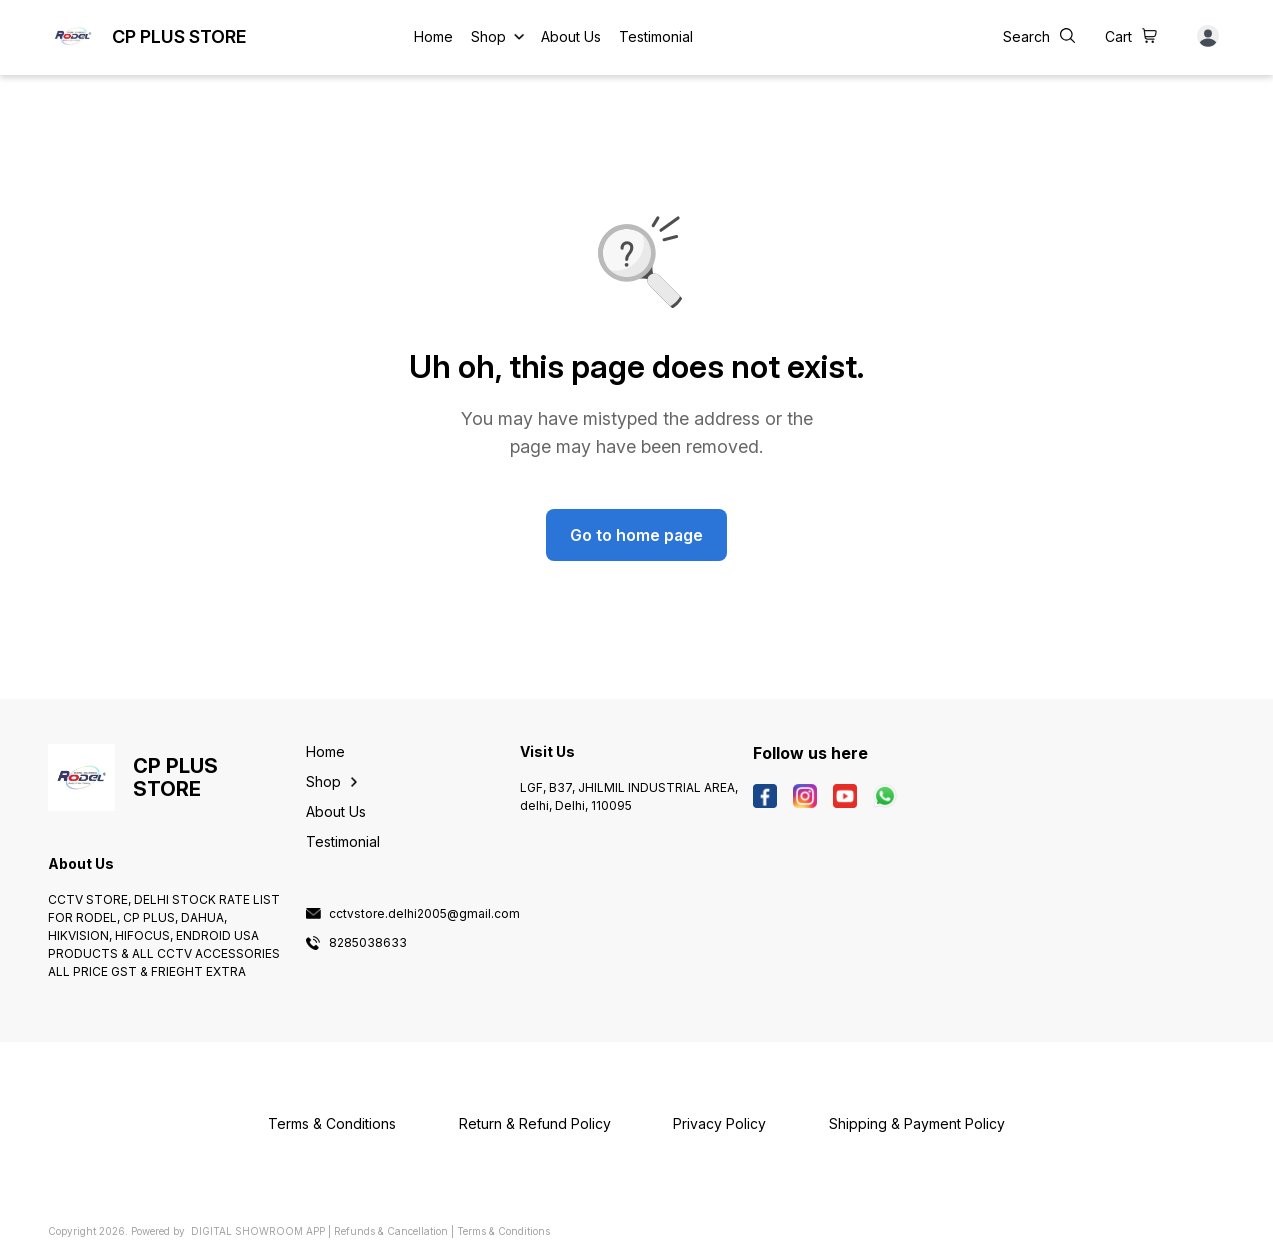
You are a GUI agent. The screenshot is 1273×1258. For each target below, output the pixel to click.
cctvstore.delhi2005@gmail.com (424, 914)
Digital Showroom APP (258, 1231)
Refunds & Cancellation (391, 1231)
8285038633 (368, 943)
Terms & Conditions (503, 1231)
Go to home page (636, 535)
